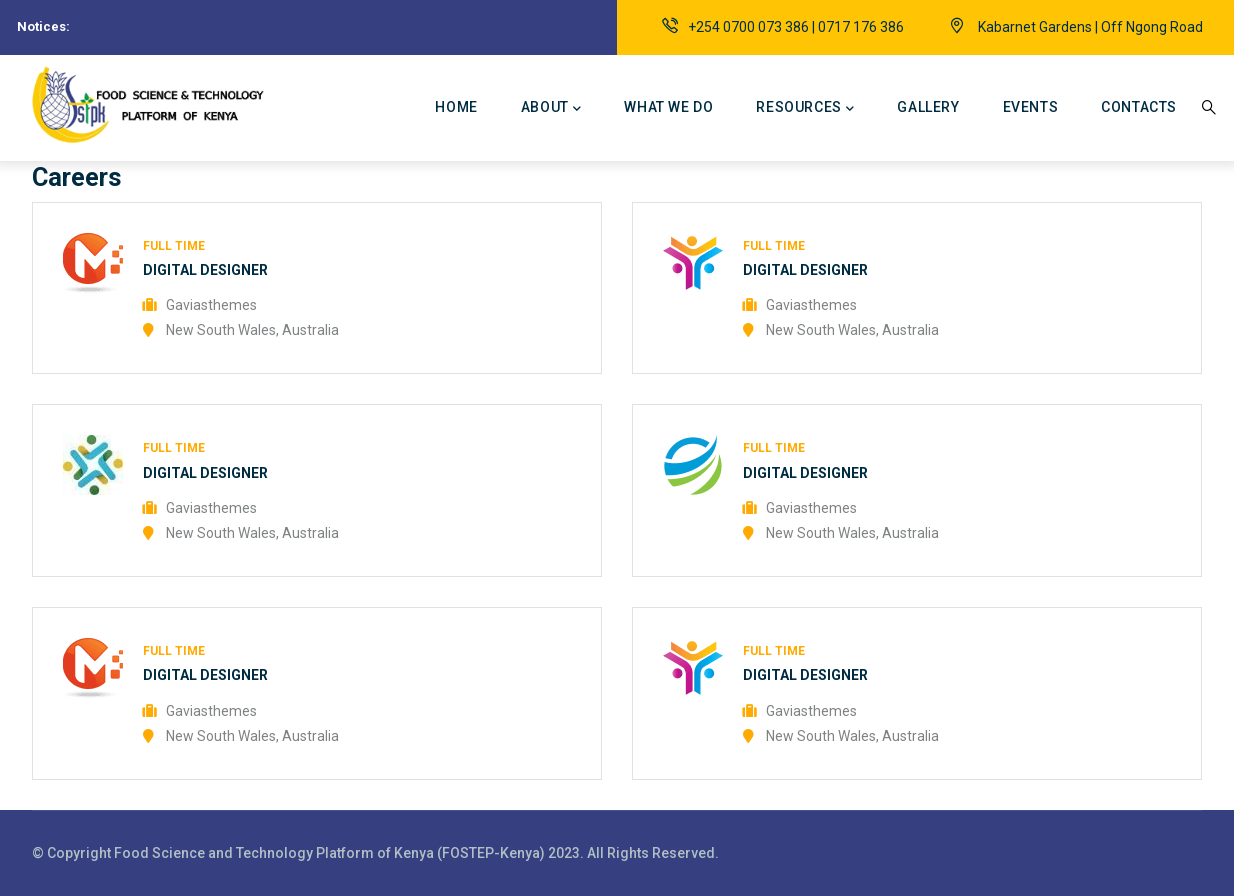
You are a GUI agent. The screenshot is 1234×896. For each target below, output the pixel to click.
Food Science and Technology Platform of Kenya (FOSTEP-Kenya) (331, 853)
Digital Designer (205, 270)
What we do (668, 107)
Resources (805, 109)
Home (456, 107)
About (551, 109)
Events (1031, 107)
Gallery (928, 107)
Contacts (1139, 107)
